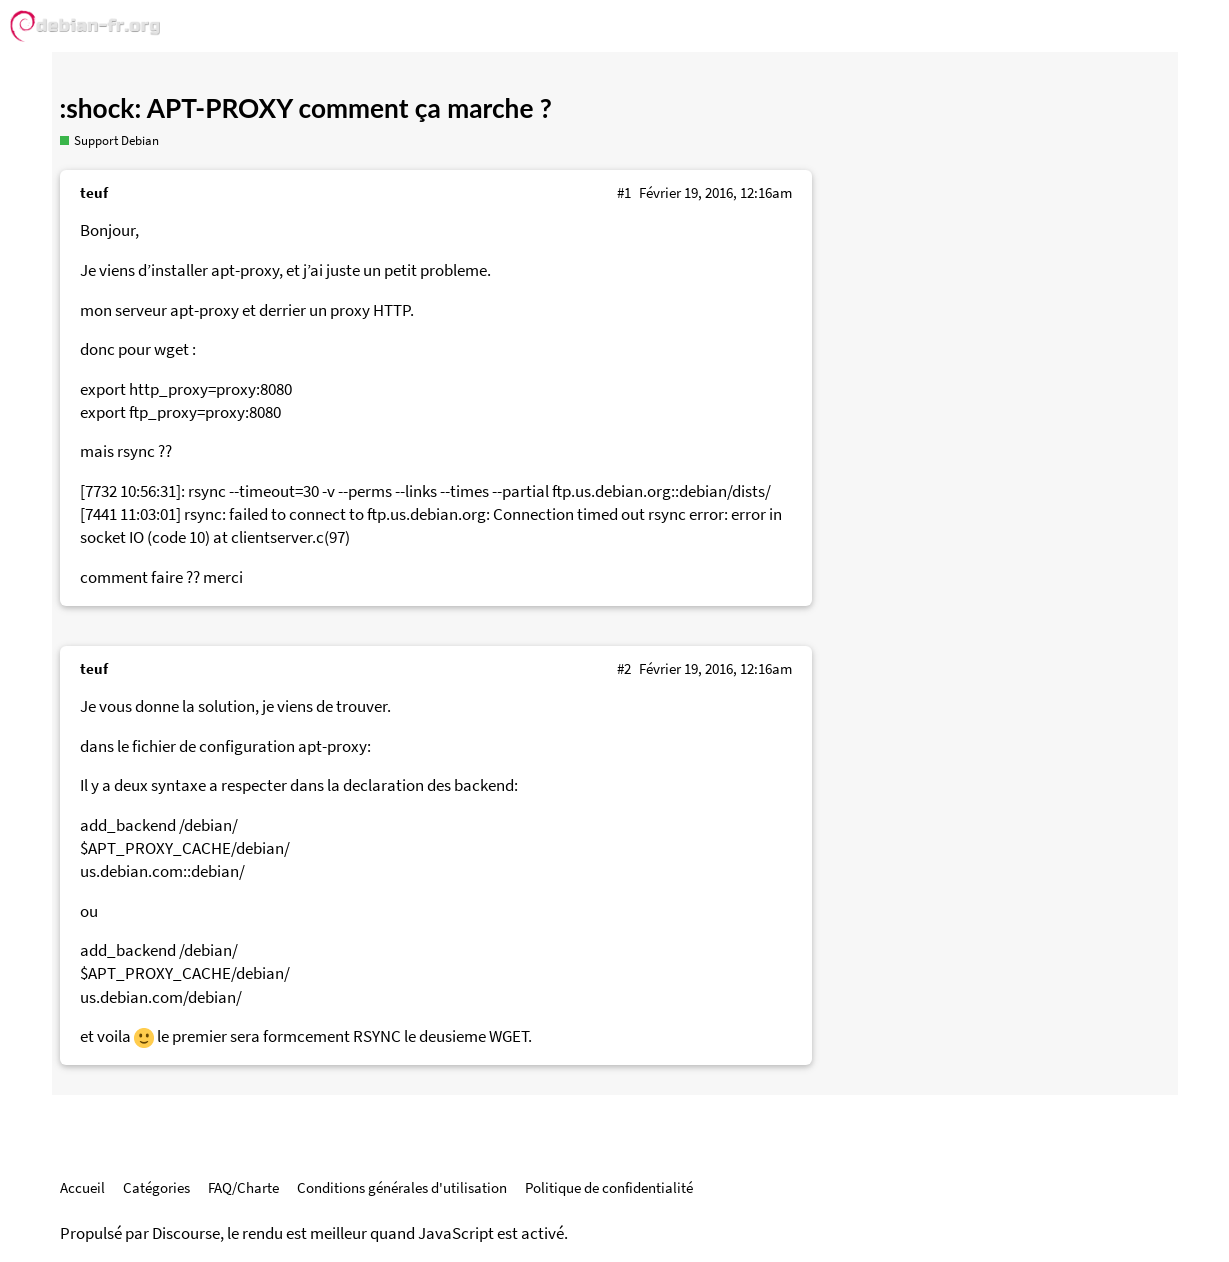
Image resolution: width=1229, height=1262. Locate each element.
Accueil (82, 1187)
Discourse (186, 1233)
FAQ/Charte (243, 1187)
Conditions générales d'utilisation (402, 1187)
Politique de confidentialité (609, 1187)
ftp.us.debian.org (611, 491)
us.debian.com (131, 871)
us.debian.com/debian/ (161, 997)
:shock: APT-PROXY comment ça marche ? (306, 108)
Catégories (156, 1187)
